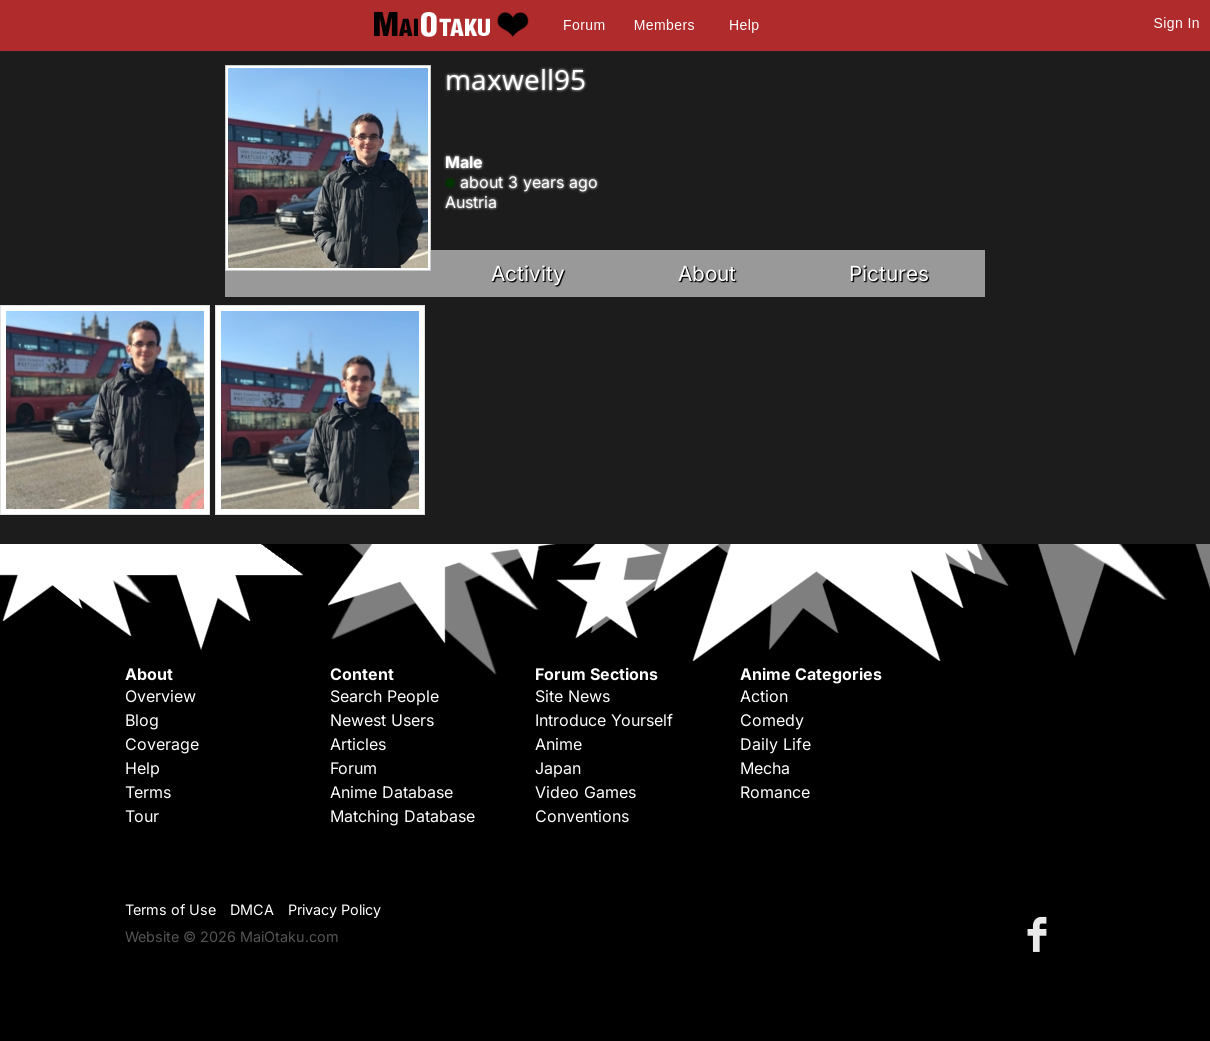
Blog (142, 720)
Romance (775, 792)
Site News (572, 696)
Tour (142, 816)
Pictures (889, 273)
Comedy (772, 720)
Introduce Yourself (604, 720)
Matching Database (402, 816)
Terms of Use (170, 909)
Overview (160, 696)
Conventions (582, 816)
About (707, 273)
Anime (558, 744)
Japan (558, 768)
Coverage (162, 744)
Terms (148, 792)
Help (744, 25)
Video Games (585, 792)
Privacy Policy (334, 909)
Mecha (765, 768)
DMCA (252, 909)
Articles (358, 744)
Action (764, 696)
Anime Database (391, 792)
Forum (584, 25)
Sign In (1177, 23)
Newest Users (382, 720)
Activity (528, 273)
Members (664, 25)
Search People (384, 696)
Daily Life (775, 744)
